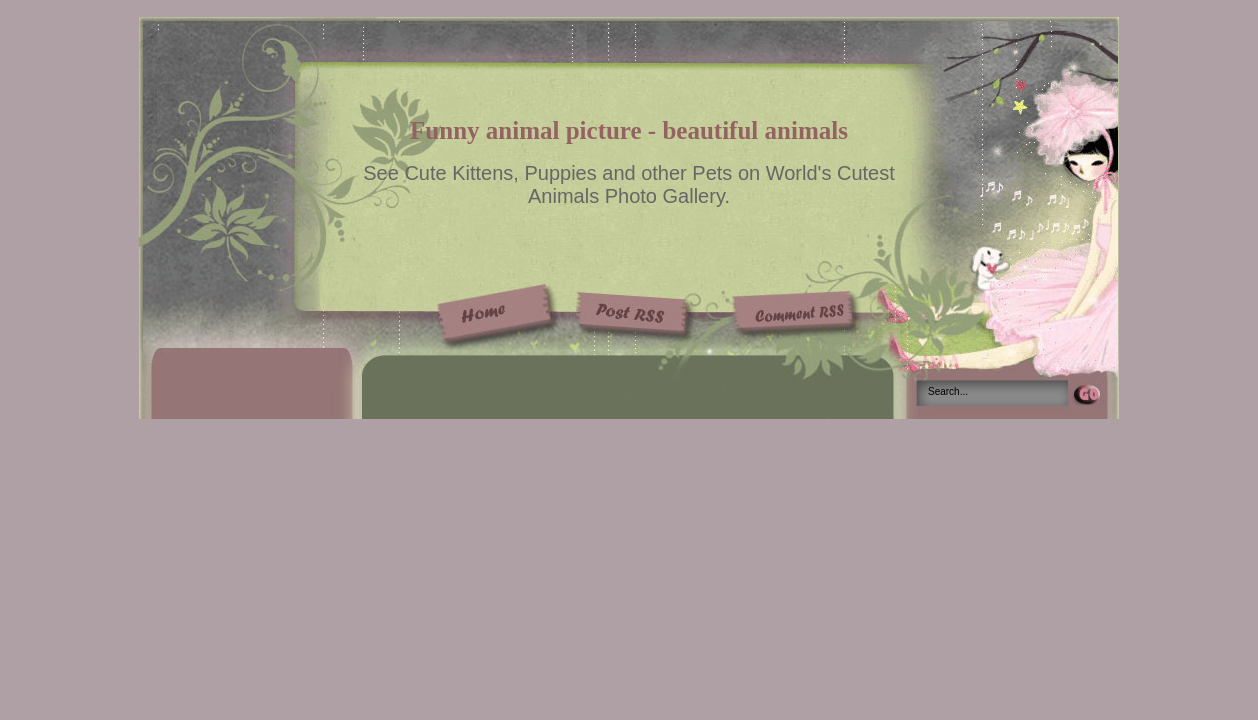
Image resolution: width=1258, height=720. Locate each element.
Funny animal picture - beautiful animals (629, 130)
